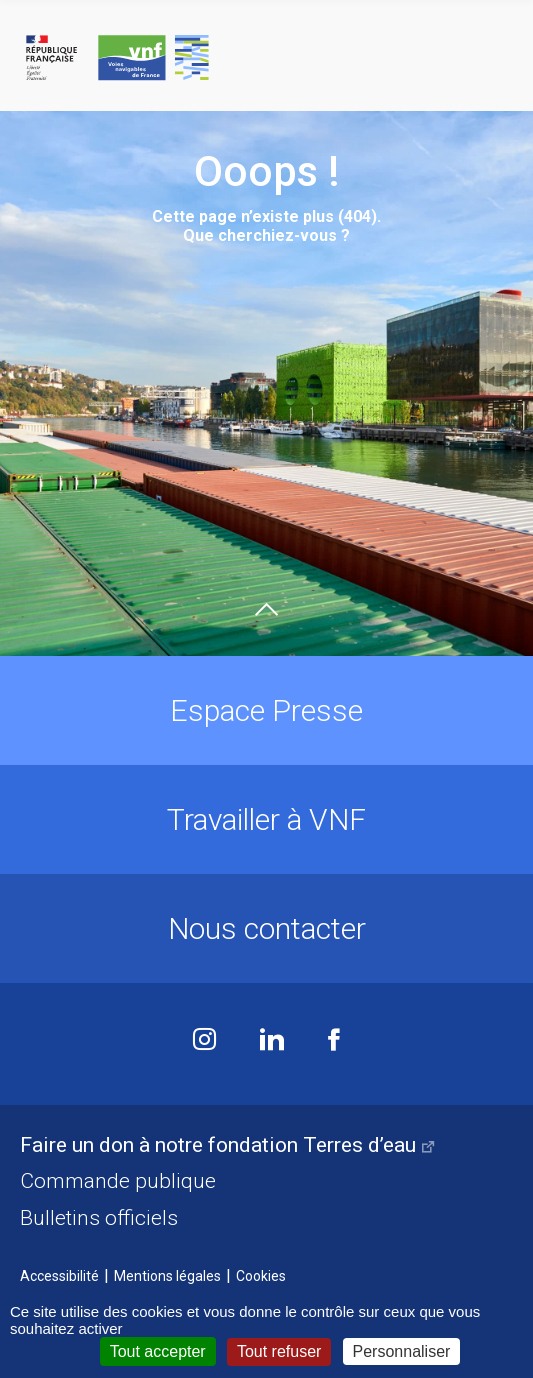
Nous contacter (267, 928)
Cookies (261, 1276)
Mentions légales (167, 1276)
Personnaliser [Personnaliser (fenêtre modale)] (402, 1351)
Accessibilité (59, 1276)
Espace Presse (266, 710)
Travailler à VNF (266, 819)
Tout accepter (158, 1351)
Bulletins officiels (99, 1218)
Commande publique (118, 1181)
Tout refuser (279, 1351)
